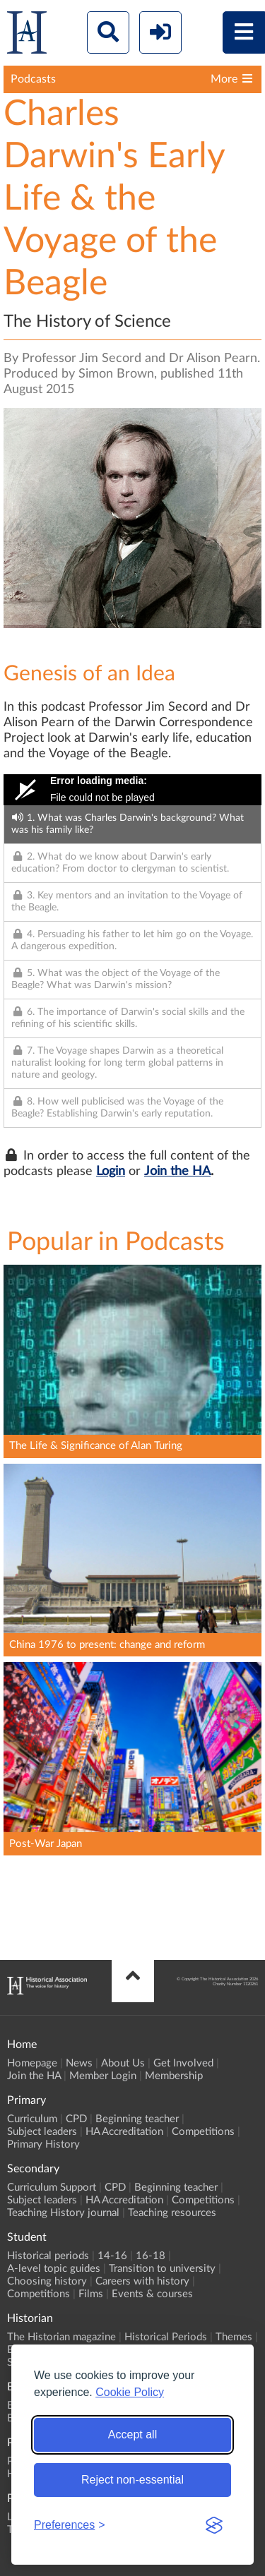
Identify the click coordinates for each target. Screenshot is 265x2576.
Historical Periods (165, 2337)
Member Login (102, 2076)
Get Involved (183, 2063)
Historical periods (48, 2256)
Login (110, 1171)
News (79, 2063)
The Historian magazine (61, 2337)
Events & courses (152, 2294)
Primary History (43, 2144)
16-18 (150, 2256)
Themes (234, 2337)
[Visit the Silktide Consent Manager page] (214, 2525)
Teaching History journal (63, 2213)
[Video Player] (132, 789)
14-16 (112, 2256)
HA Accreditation (124, 2131)
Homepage (32, 2063)
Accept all (132, 2434)
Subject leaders (42, 2131)
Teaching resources (172, 2213)
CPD (76, 2119)
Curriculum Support (51, 2187)
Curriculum (32, 2119)
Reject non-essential (132, 2480)
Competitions (203, 2131)
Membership (174, 2076)
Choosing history (47, 2281)
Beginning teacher (137, 2119)
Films (90, 2294)
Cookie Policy (129, 2392)
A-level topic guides (53, 2268)
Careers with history (142, 2281)
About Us (123, 2063)
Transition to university (162, 2268)
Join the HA (177, 1171)
